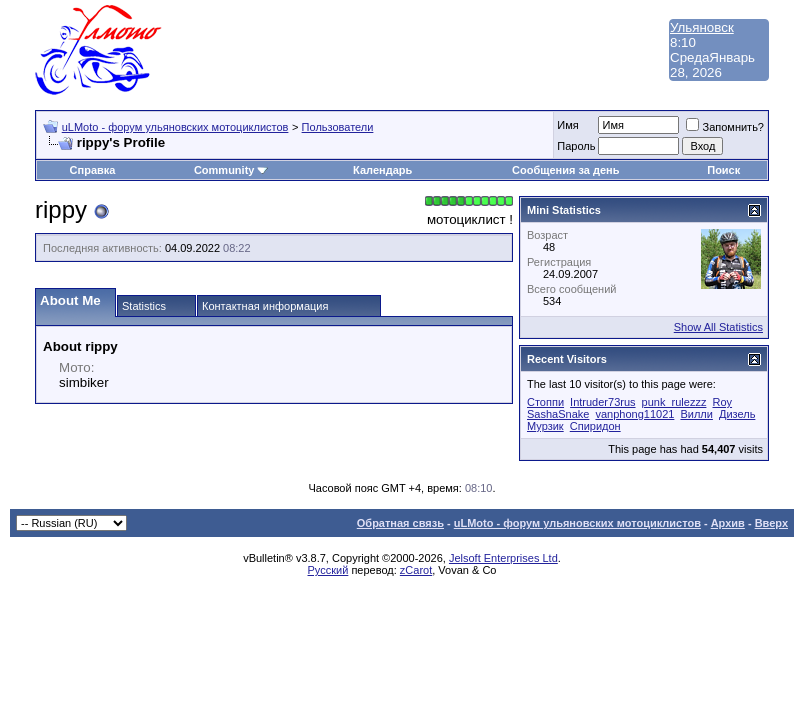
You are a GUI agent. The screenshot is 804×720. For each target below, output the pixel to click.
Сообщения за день (565, 170)
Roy (723, 402)
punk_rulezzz (674, 402)
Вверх (771, 523)
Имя (567, 125)
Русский (328, 570)
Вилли (696, 414)
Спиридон (595, 426)
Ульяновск (702, 27)
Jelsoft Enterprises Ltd (503, 558)
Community (231, 170)
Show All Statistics (718, 327)
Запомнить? (725, 127)
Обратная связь (400, 523)
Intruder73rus (602, 402)
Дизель (737, 414)
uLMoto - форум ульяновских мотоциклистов (175, 127)
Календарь (382, 170)
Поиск (723, 170)
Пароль (576, 146)
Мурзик (545, 426)
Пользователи (338, 127)
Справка (93, 170)
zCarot (416, 570)
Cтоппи (545, 402)
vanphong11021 (634, 414)
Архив (728, 523)
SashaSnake (558, 414)
